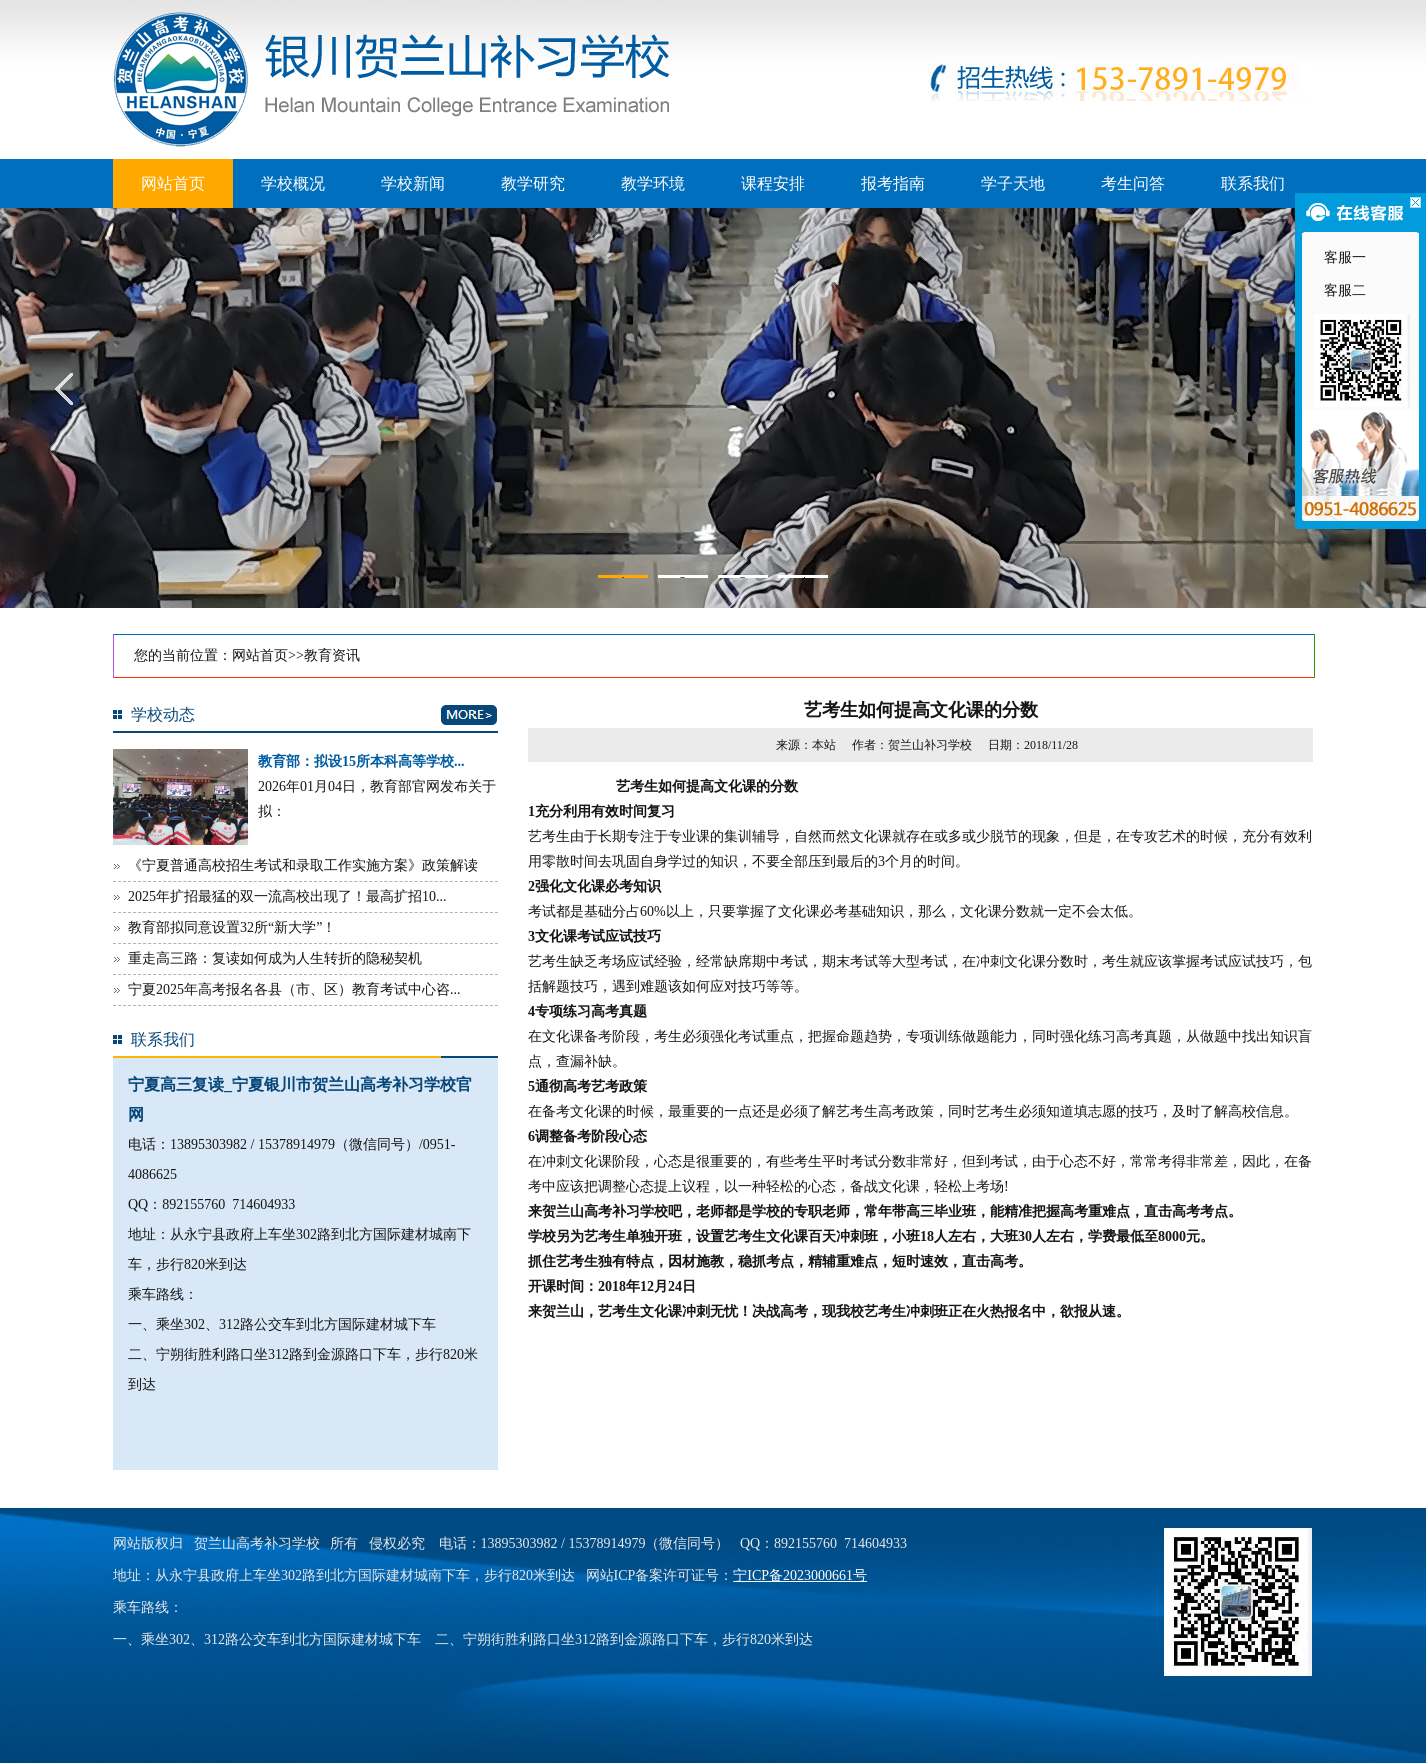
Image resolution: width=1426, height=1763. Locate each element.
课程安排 (773, 183)
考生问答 (1133, 183)
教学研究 (533, 183)
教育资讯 (332, 655)
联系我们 (1253, 183)
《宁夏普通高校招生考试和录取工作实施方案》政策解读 (303, 865)
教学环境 (653, 183)
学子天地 (1013, 183)
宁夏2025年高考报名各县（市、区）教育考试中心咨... (294, 989)
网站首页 (173, 183)
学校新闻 (413, 183)
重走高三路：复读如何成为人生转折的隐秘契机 (275, 958)
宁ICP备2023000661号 (800, 1575)
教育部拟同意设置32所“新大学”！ (232, 927)
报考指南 (893, 183)
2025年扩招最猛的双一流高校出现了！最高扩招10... (287, 896)
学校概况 (293, 183)
